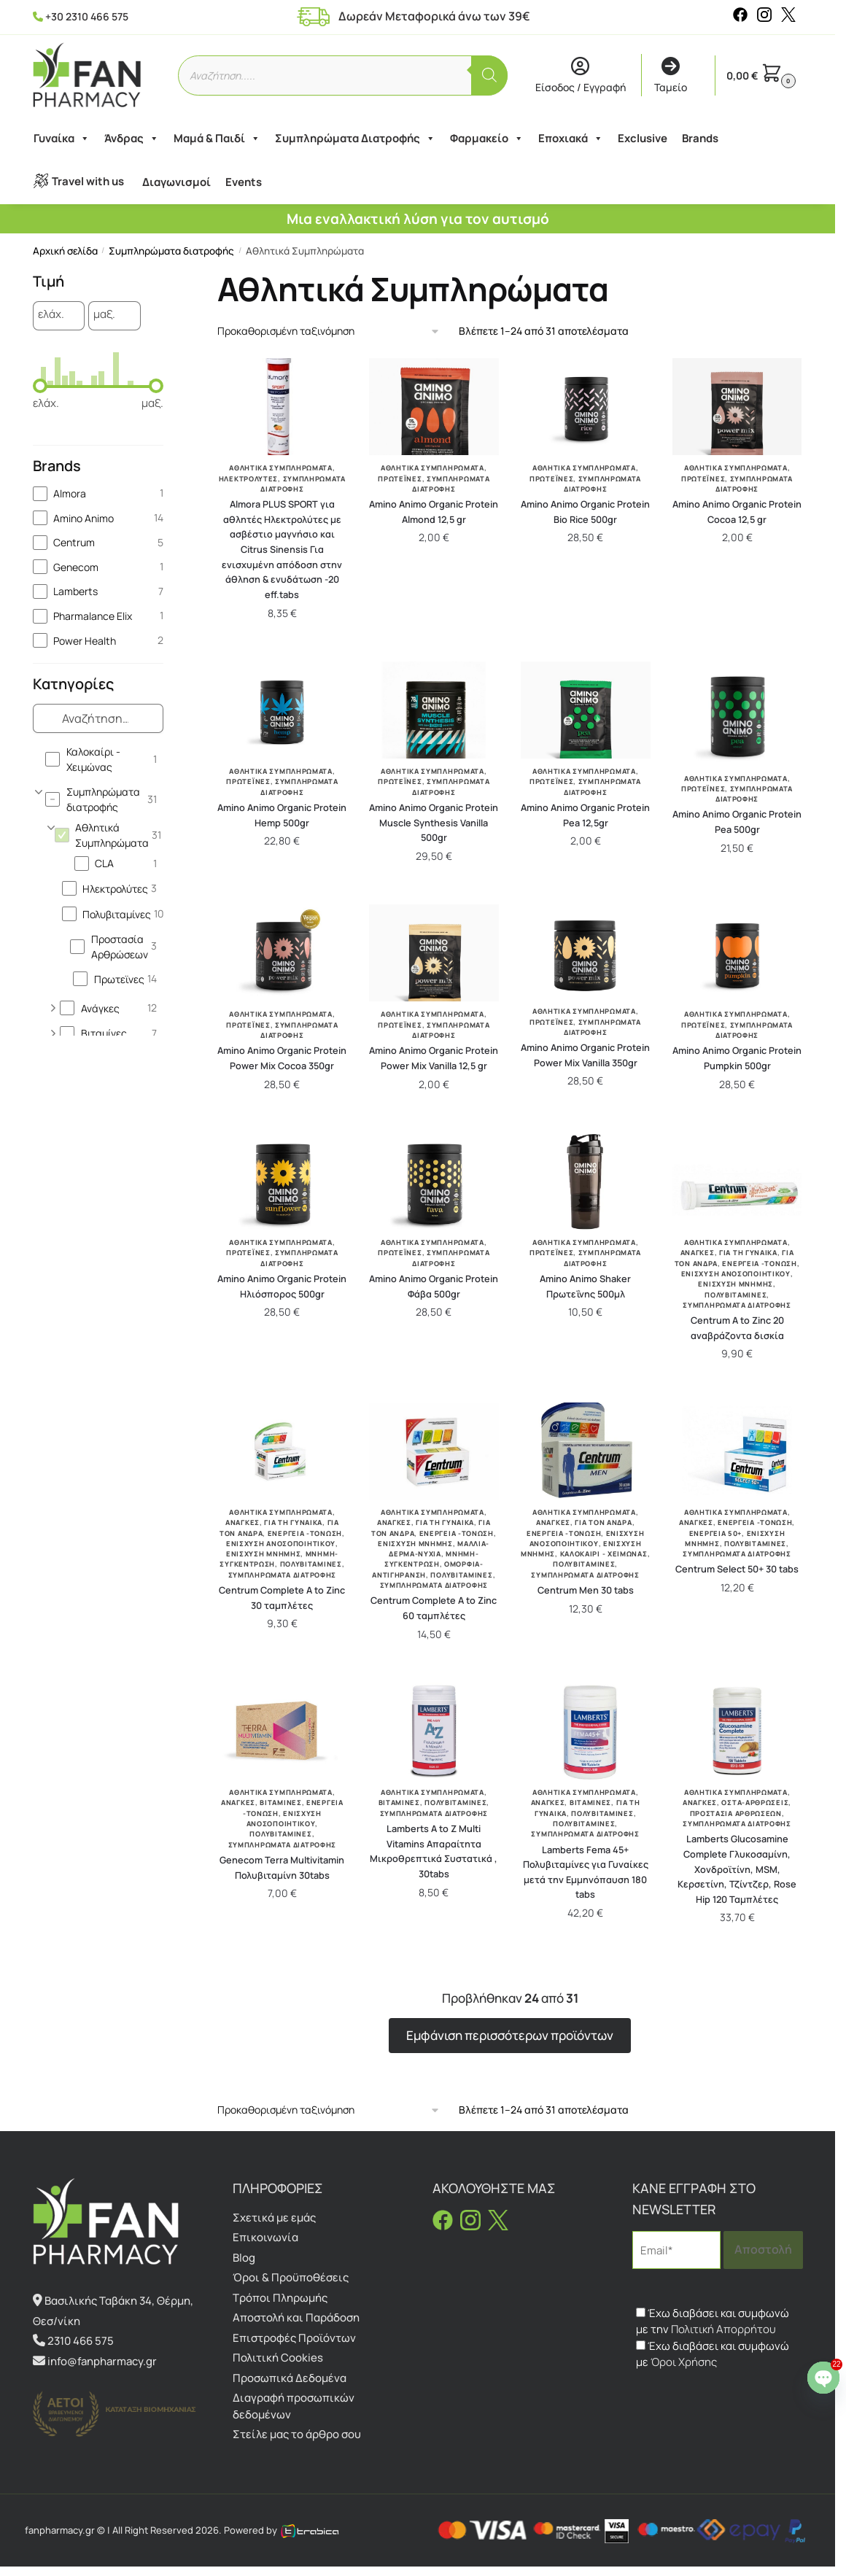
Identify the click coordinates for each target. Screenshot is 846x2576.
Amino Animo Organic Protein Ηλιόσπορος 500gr (281, 1286)
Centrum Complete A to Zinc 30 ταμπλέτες (282, 1597)
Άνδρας (131, 138)
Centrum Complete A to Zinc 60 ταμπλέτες (433, 1608)
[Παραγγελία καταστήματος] (329, 331)
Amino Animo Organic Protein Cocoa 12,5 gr (737, 511)
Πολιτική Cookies (278, 2357)
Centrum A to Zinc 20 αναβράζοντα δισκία (737, 1328)
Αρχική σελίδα (65, 250)
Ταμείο (670, 76)
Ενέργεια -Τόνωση (759, 1263)
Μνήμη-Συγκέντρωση (431, 1559)
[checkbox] (98, 493)
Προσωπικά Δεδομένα (289, 2378)
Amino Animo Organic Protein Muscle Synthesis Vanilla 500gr (433, 822)
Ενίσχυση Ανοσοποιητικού (736, 1274)
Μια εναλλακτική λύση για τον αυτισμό (418, 218)
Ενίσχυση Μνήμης (735, 1284)
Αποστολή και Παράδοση (296, 2317)
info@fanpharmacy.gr (102, 2361)
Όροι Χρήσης (684, 2362)
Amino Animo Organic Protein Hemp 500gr (281, 815)
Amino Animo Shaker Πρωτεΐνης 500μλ (585, 1286)
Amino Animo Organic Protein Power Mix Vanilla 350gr (585, 1055)
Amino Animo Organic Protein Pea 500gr (737, 821)
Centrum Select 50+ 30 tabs (737, 1568)
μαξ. (104, 315)
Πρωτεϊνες (400, 479)
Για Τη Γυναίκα (748, 1252)
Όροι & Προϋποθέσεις (291, 2277)
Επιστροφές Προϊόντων (294, 2338)
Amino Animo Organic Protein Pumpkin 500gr (737, 1058)
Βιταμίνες (280, 1802)
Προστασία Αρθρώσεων (736, 1813)
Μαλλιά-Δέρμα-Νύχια (439, 1549)
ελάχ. (51, 315)
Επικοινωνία (265, 2237)
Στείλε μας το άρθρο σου (297, 2434)
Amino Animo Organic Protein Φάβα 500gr (433, 1286)
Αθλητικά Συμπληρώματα (281, 468)
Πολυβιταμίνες (736, 1295)
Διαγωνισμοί (175, 182)
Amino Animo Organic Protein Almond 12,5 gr (433, 511)
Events (243, 182)
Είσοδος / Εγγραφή (580, 76)
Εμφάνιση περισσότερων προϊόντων (509, 2035)
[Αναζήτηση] (489, 75)
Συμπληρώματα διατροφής (171, 250)
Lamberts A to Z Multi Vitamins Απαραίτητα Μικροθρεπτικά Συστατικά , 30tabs (433, 1851)
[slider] (40, 386)
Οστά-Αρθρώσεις (754, 1802)
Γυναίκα (61, 138)
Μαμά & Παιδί (216, 138)
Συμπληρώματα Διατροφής (354, 138)
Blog (244, 2257)
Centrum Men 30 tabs (586, 1590)
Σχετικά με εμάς (274, 2217)
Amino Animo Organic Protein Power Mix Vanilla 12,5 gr (433, 1058)
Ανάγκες (697, 1252)
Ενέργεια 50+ (715, 1533)
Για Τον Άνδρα (603, 1522)
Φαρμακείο (486, 138)
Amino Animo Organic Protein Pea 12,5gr (585, 815)
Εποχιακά (570, 138)
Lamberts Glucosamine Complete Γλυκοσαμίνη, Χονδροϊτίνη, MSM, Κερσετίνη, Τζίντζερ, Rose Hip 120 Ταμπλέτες (737, 1869)
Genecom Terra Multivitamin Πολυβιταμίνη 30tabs (282, 1867)
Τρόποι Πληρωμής (280, 2297)
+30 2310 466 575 (86, 16)
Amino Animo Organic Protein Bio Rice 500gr (585, 511)
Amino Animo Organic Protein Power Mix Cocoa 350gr (281, 1058)
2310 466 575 (80, 2340)
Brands (699, 138)
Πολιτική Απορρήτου (723, 2329)
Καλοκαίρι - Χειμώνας (604, 1554)
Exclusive (642, 138)
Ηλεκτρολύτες (248, 479)
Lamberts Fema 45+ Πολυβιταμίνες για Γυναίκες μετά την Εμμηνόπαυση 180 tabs (585, 1872)
